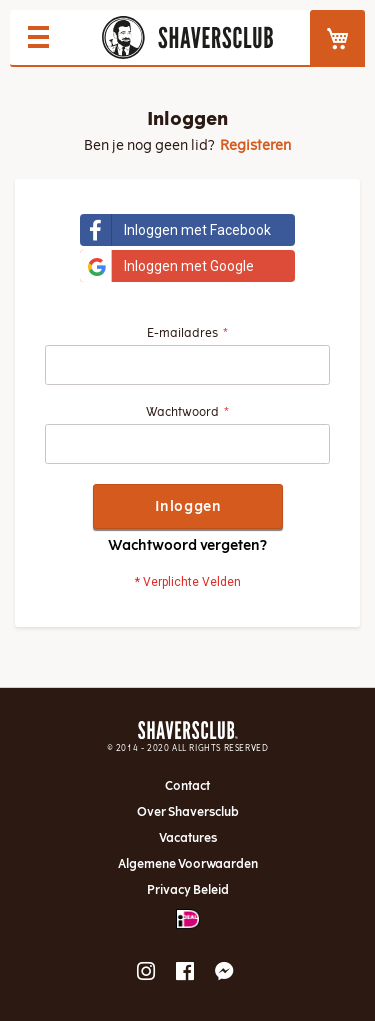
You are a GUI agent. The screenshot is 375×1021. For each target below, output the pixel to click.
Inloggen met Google (167, 266)
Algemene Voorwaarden (188, 864)
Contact (187, 786)
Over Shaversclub (188, 812)
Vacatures (188, 838)
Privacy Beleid (188, 890)
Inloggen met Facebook (175, 230)
